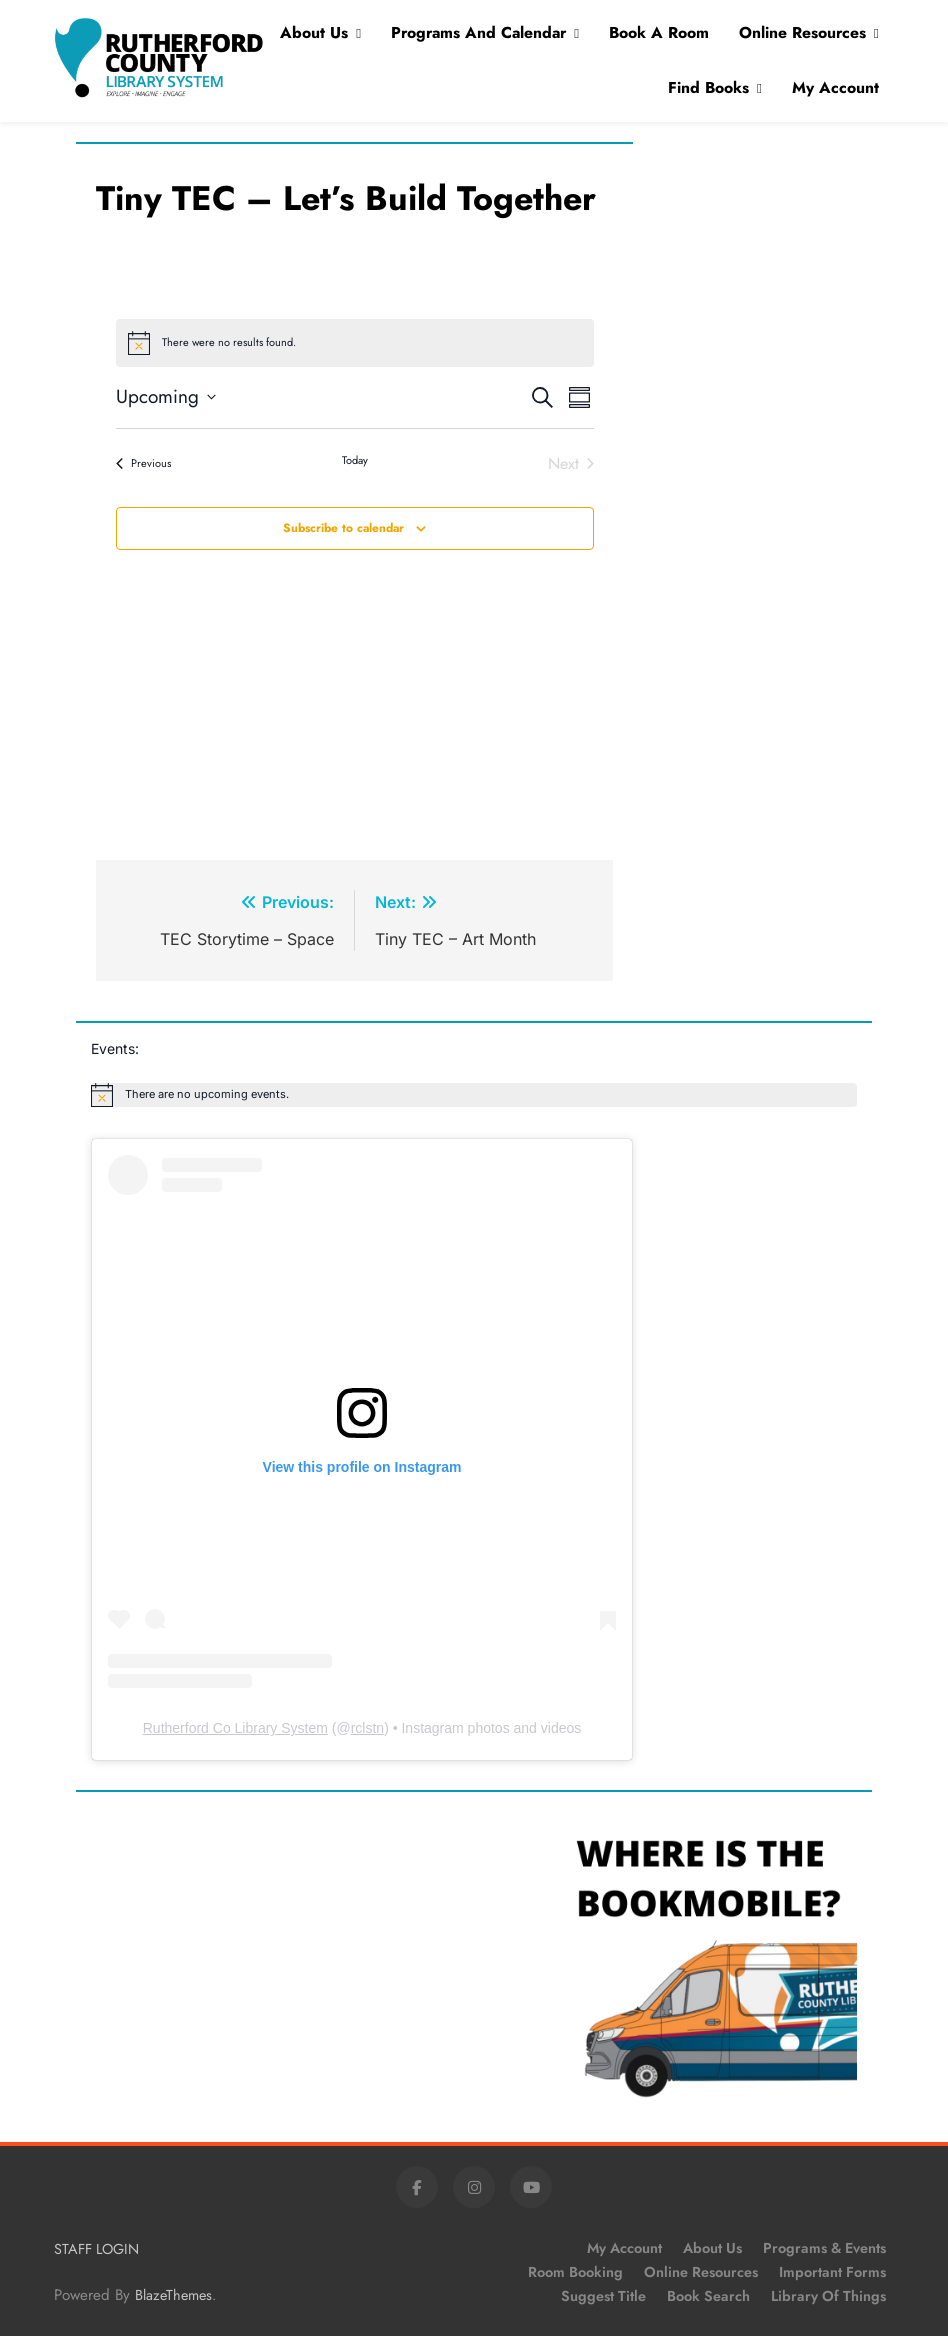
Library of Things (828, 2296)
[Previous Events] (143, 464)
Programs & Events (824, 2248)
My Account (835, 87)
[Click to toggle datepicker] (166, 397)
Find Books (708, 87)
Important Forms (832, 2272)
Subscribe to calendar (343, 528)
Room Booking (575, 2272)
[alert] (474, 1095)
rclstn (367, 1728)
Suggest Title (603, 2296)
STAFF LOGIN (96, 2249)
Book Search (708, 2296)
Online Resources (802, 32)
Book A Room (659, 32)
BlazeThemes (173, 2295)
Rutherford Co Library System (235, 1728)
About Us (314, 32)
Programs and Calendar (478, 32)
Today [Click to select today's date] (355, 460)
